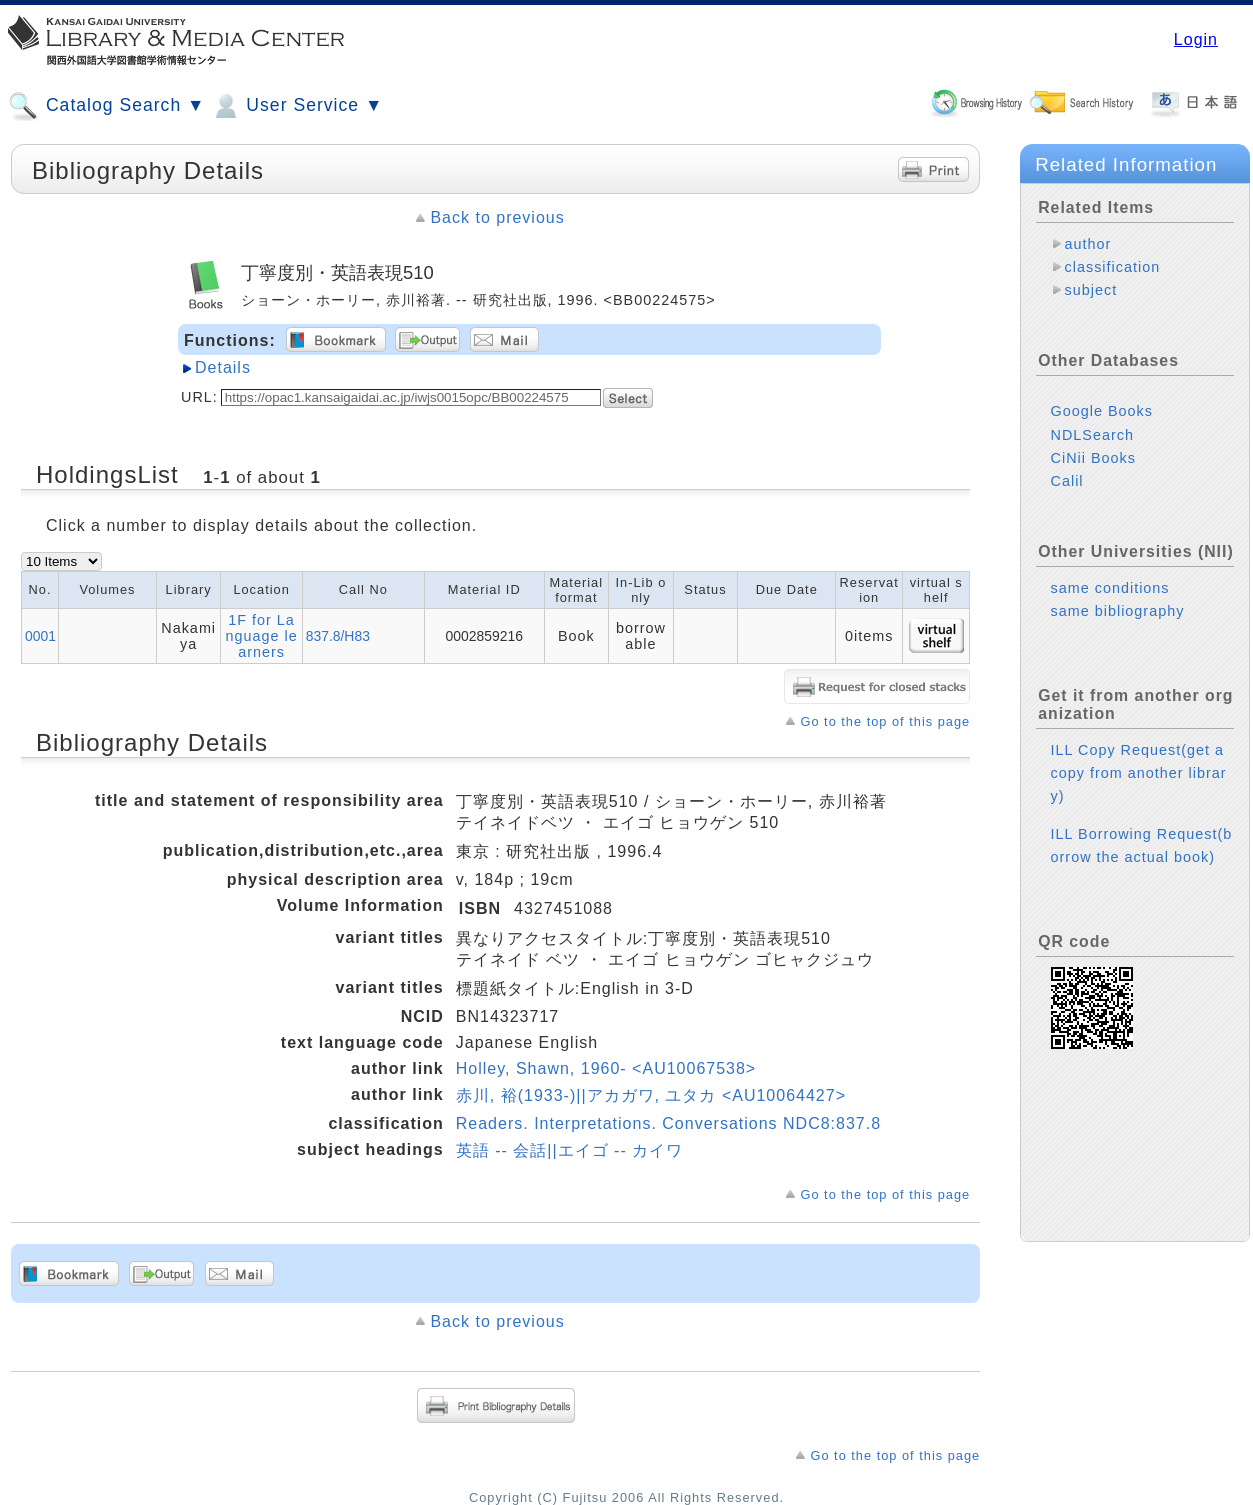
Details (223, 367)
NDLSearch (1092, 435)
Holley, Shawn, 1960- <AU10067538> (606, 1068)
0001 (40, 636)
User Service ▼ (296, 106)
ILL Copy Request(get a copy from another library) (1139, 773)
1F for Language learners (261, 636)
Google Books (1102, 411)
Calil (1067, 481)
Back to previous (497, 217)
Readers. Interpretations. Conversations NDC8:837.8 (668, 1123)
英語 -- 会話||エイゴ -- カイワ (569, 1150)
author (1088, 244)
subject (1091, 290)
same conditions (1110, 588)
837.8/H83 (338, 636)
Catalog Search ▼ (106, 106)
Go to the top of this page (885, 721)
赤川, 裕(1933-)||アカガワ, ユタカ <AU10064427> (651, 1095)
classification (1113, 267)
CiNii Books (1093, 458)
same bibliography (1118, 611)
